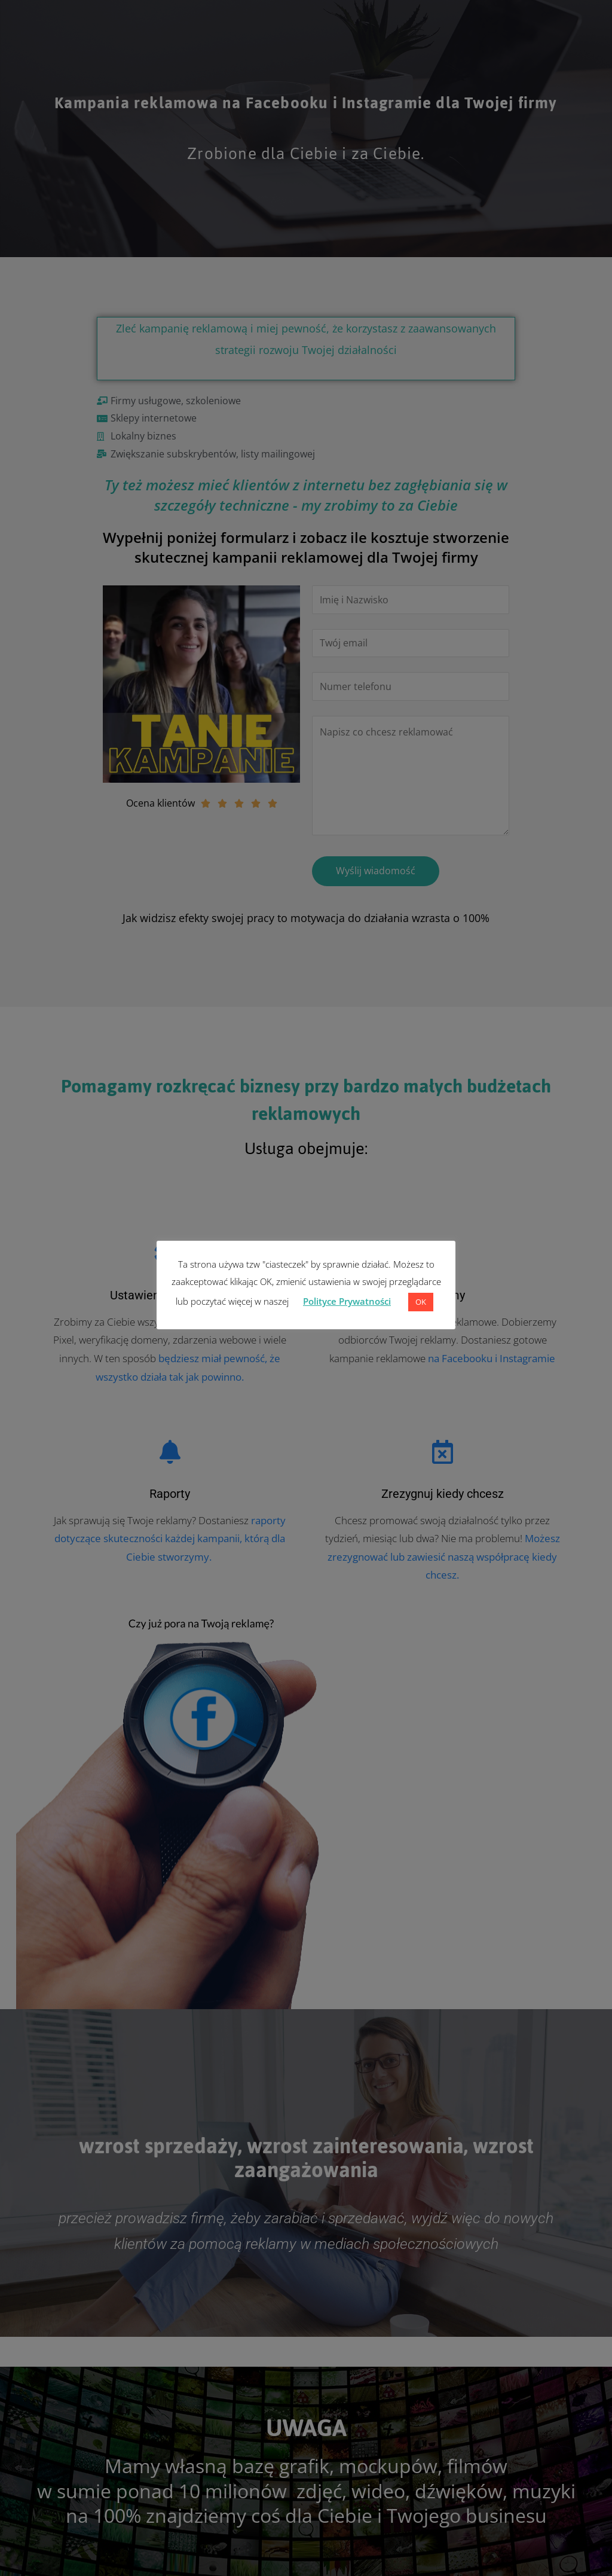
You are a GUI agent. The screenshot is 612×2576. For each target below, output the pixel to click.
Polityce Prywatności (347, 1301)
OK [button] (420, 1301)
